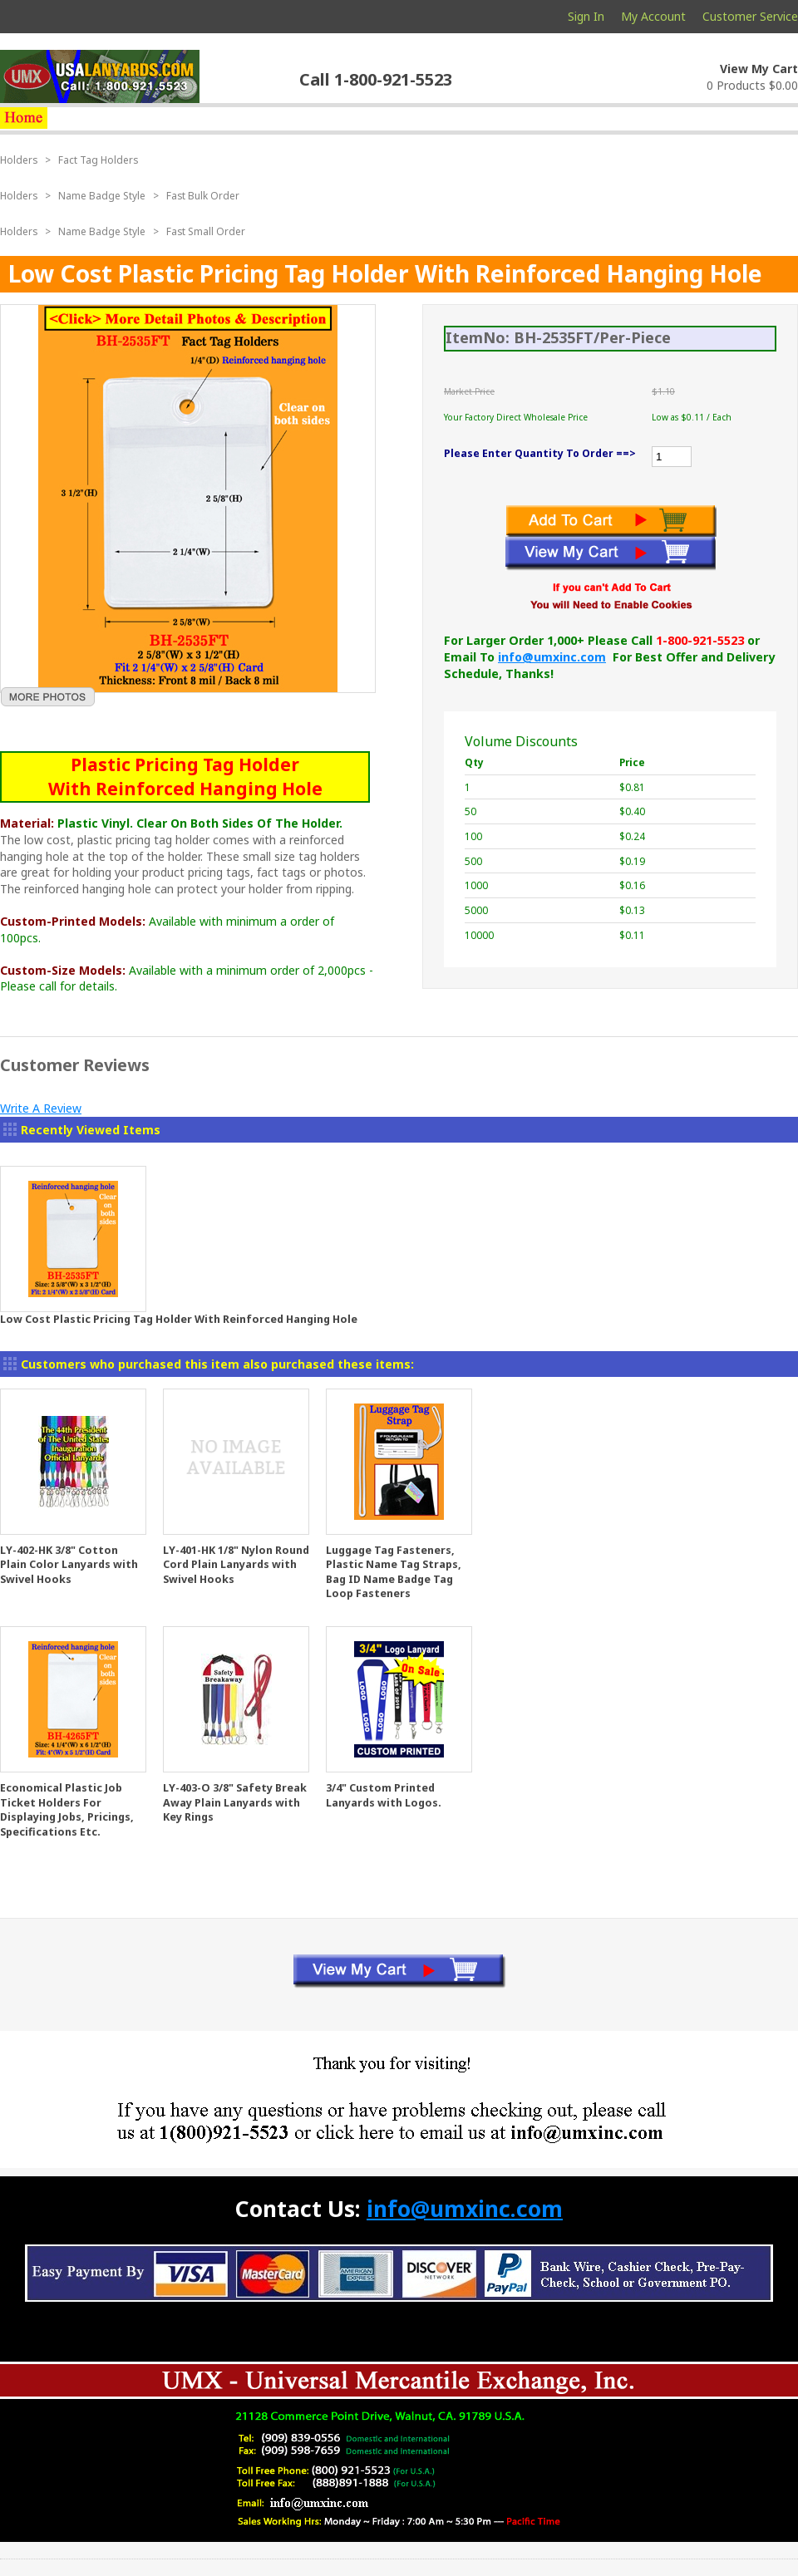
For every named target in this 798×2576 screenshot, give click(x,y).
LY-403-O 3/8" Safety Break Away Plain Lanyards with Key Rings (235, 1802)
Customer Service (750, 16)
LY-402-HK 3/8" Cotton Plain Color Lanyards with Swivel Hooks (69, 1564)
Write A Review (40, 1108)
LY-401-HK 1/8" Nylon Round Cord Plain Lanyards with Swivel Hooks (236, 1564)
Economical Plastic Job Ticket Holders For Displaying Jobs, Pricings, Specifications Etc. (67, 1810)
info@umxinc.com (552, 657)
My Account (653, 16)
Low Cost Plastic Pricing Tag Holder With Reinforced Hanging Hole (178, 1319)
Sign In (586, 16)
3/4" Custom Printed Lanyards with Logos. (383, 1795)
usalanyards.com (100, 76)
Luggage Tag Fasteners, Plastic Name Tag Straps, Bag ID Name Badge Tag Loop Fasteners (393, 1572)
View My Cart (759, 68)
